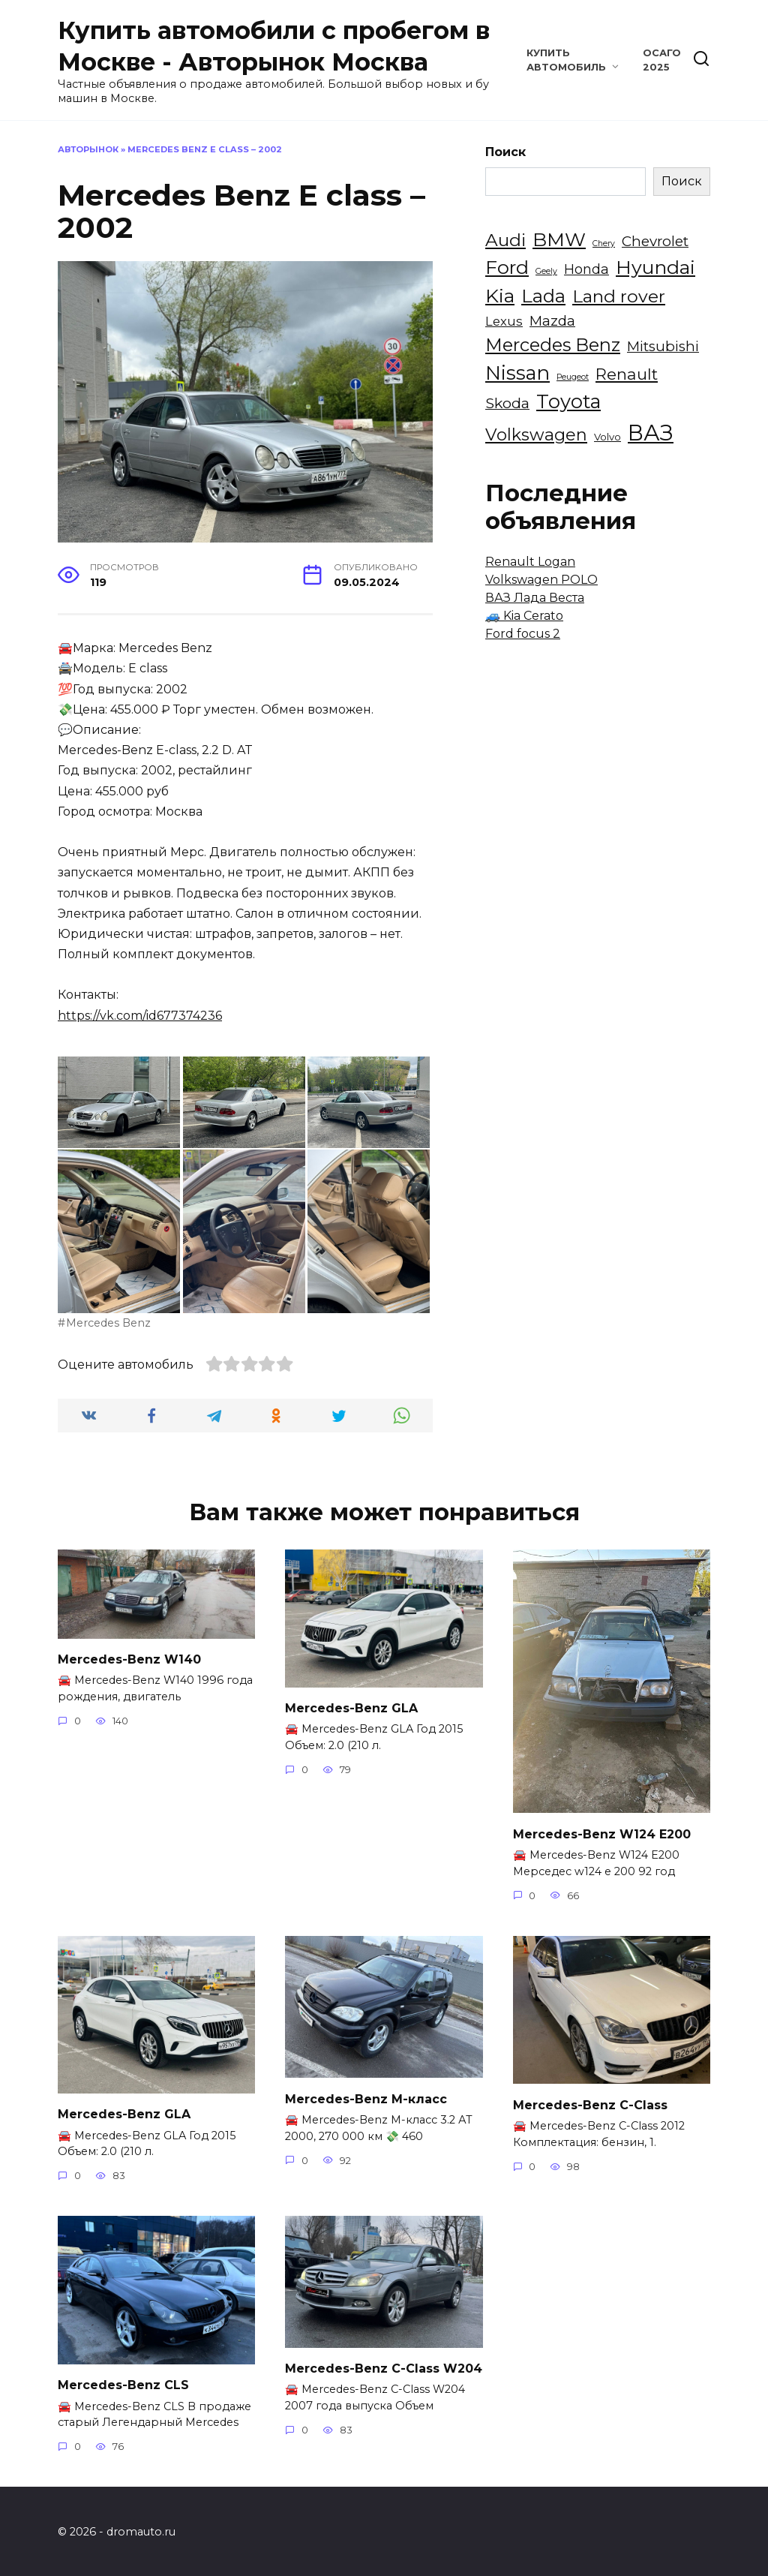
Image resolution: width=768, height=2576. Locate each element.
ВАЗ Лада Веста (534, 598)
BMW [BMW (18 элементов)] (559, 239)
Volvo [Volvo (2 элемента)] (607, 437)
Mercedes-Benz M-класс (366, 2097)
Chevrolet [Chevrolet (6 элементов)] (655, 241)
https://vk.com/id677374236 (140, 1015)
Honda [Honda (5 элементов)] (586, 269)
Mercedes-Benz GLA (351, 1707)
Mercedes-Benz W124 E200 (602, 1833)
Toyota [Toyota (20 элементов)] (568, 401)
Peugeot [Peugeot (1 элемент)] (572, 377)
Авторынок (88, 149)
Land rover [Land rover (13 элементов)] (618, 296)
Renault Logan (530, 562)
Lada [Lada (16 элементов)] (543, 295)
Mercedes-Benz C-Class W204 (383, 2365)
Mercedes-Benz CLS (123, 2383)
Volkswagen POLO (541, 580)
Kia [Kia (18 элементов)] (499, 295)
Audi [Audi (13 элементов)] (505, 240)
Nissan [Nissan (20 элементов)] (517, 372)
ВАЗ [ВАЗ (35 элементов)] (651, 432)
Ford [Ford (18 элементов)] (507, 267)
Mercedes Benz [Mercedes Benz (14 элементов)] (552, 345)
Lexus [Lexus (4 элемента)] (504, 321)
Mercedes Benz (108, 1323)
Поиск (505, 152)
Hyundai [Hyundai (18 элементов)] (655, 267)
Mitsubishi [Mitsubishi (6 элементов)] (663, 346)
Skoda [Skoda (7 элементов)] (507, 403)
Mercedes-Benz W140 (129, 1659)
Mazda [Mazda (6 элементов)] (552, 320)
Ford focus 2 (522, 634)
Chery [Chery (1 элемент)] (603, 243)
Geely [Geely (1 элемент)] (546, 271)
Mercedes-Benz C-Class (590, 2103)
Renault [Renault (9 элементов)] (627, 374)
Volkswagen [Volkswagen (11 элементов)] (536, 434)
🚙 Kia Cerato (524, 616)
